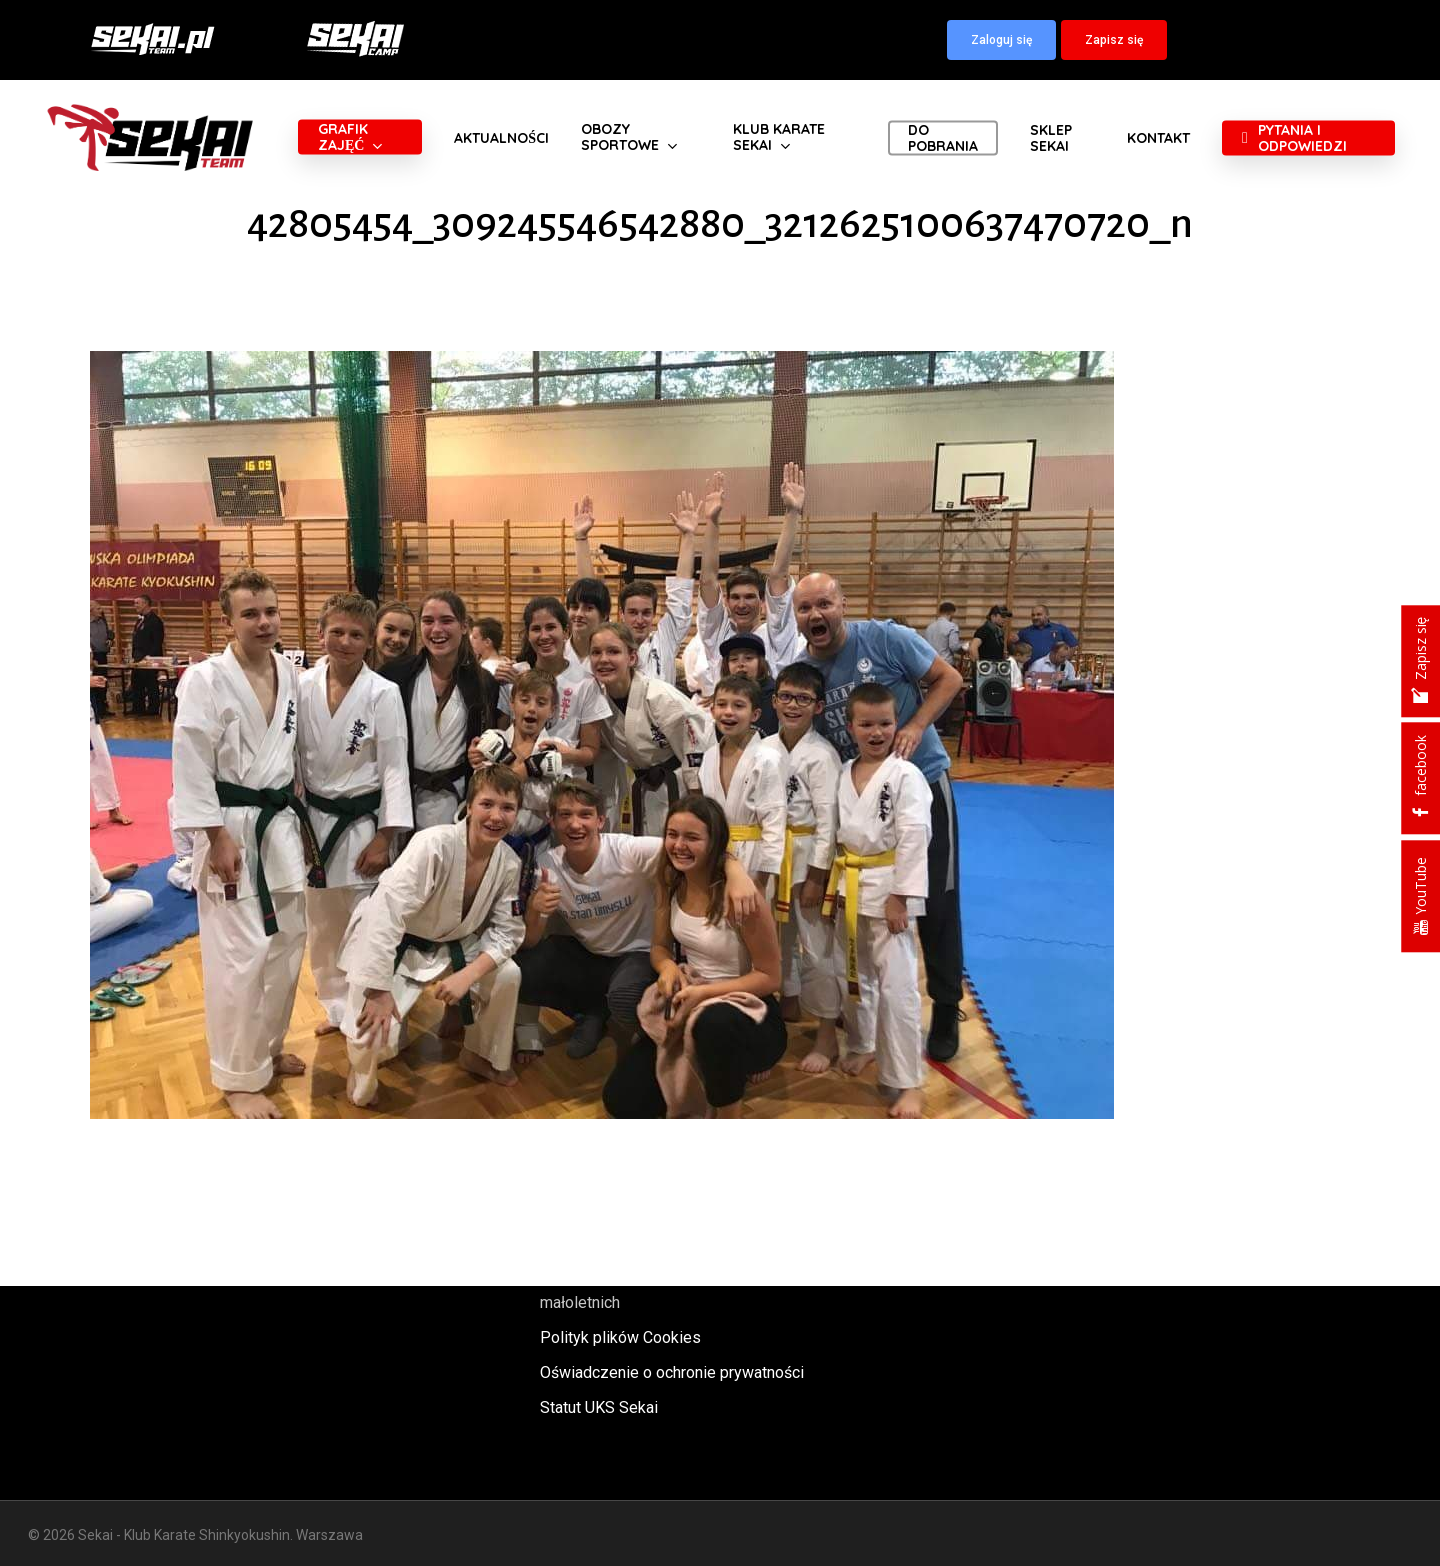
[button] (1001, 40)
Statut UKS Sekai (599, 1407)
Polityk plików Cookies (620, 1337)
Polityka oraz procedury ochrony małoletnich (652, 1289)
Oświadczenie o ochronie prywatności (672, 1372)
